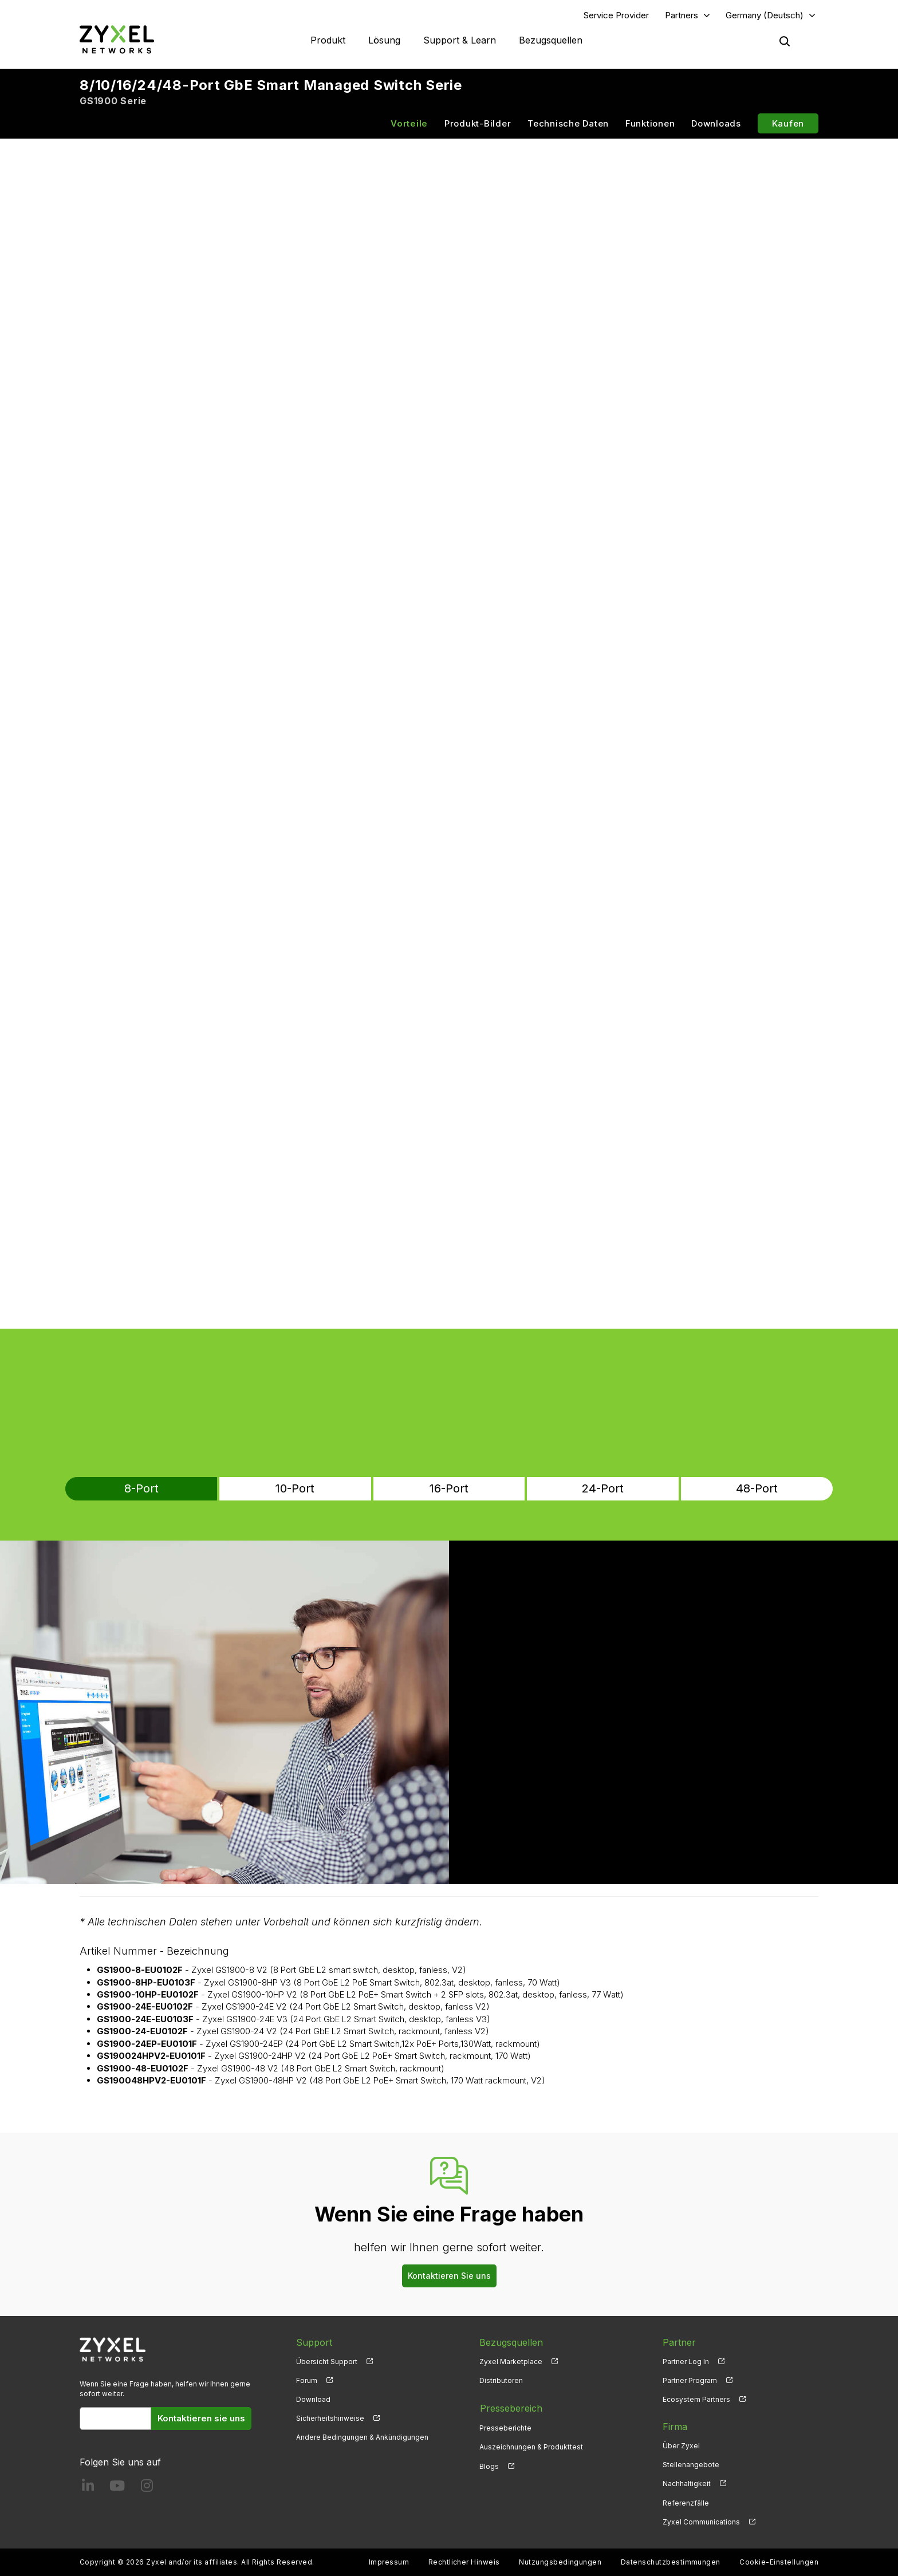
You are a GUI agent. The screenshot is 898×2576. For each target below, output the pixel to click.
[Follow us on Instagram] (147, 2488)
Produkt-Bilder (477, 124)
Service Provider (616, 15)
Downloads (716, 124)
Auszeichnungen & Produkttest (531, 2446)
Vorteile (409, 124)
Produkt (327, 40)
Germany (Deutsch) (765, 15)
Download (313, 2400)
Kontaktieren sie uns (201, 2418)
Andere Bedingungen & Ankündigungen (362, 2437)
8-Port (195, 1489)
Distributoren (501, 2381)
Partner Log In (686, 2361)
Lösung (384, 40)
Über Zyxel (681, 2446)
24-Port (576, 1489)
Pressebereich (510, 2408)
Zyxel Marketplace (510, 2361)
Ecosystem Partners (696, 2400)
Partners (681, 15)
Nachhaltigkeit (687, 2484)
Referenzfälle (686, 2503)
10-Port (322, 1489)
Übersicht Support (326, 2361)
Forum (306, 2381)
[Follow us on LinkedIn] (88, 2488)
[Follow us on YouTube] (117, 2488)
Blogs (489, 2465)
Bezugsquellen (550, 40)
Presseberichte (505, 2427)
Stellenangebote (691, 2465)
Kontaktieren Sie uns (449, 2276)
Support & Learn (459, 40)
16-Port (449, 1489)
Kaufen (788, 124)
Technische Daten (568, 124)
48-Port (703, 1489)
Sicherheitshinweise (330, 2418)
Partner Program (690, 2381)
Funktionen (650, 124)
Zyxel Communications (701, 2522)
